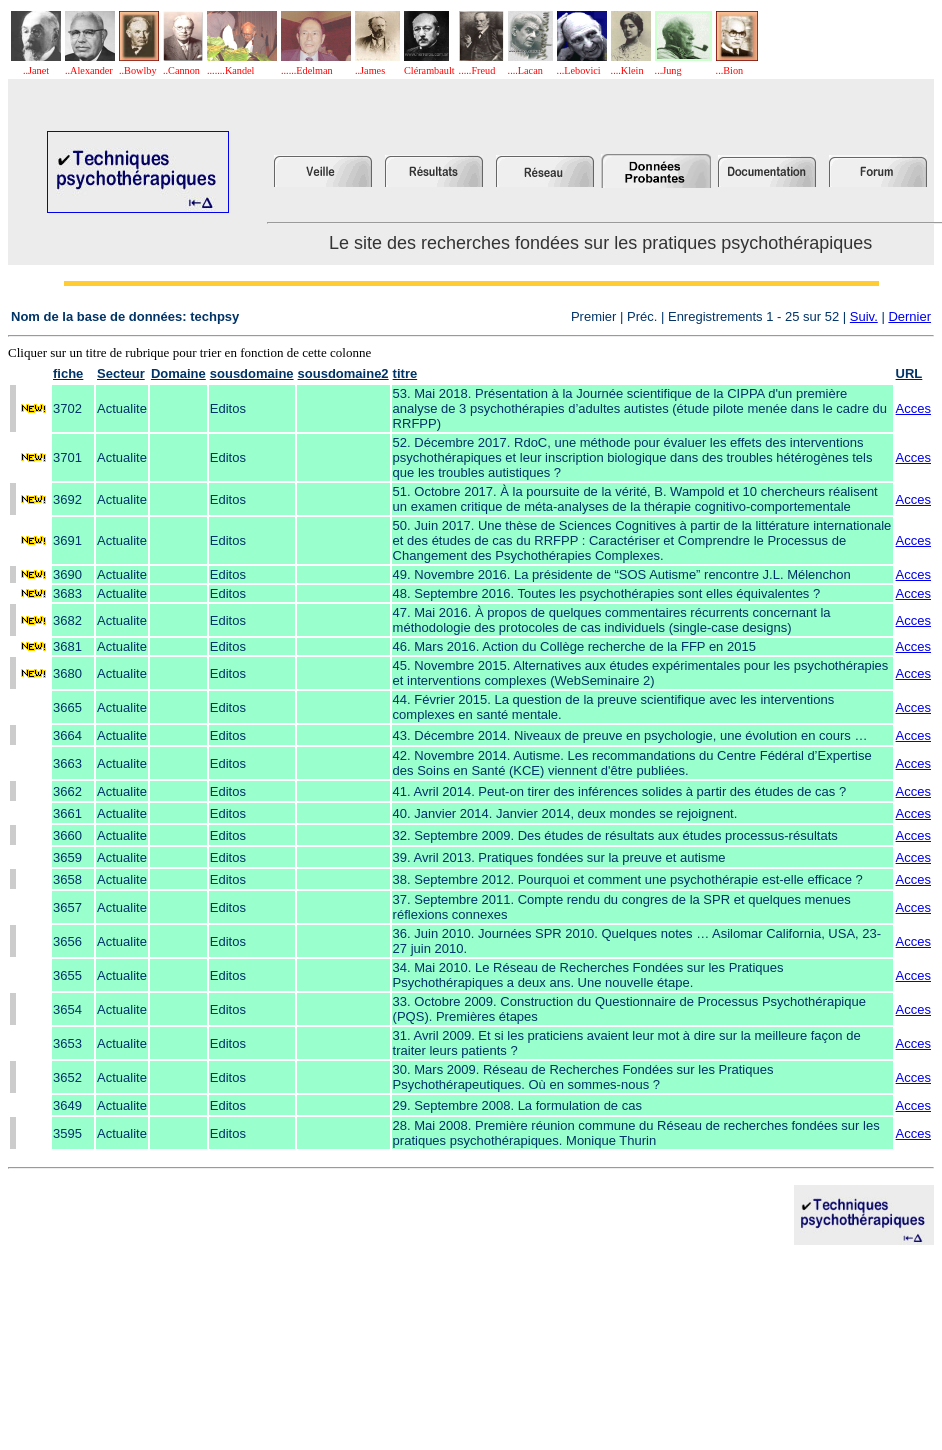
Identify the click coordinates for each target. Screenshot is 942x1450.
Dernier (909, 316)
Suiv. (864, 316)
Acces (913, 408)
